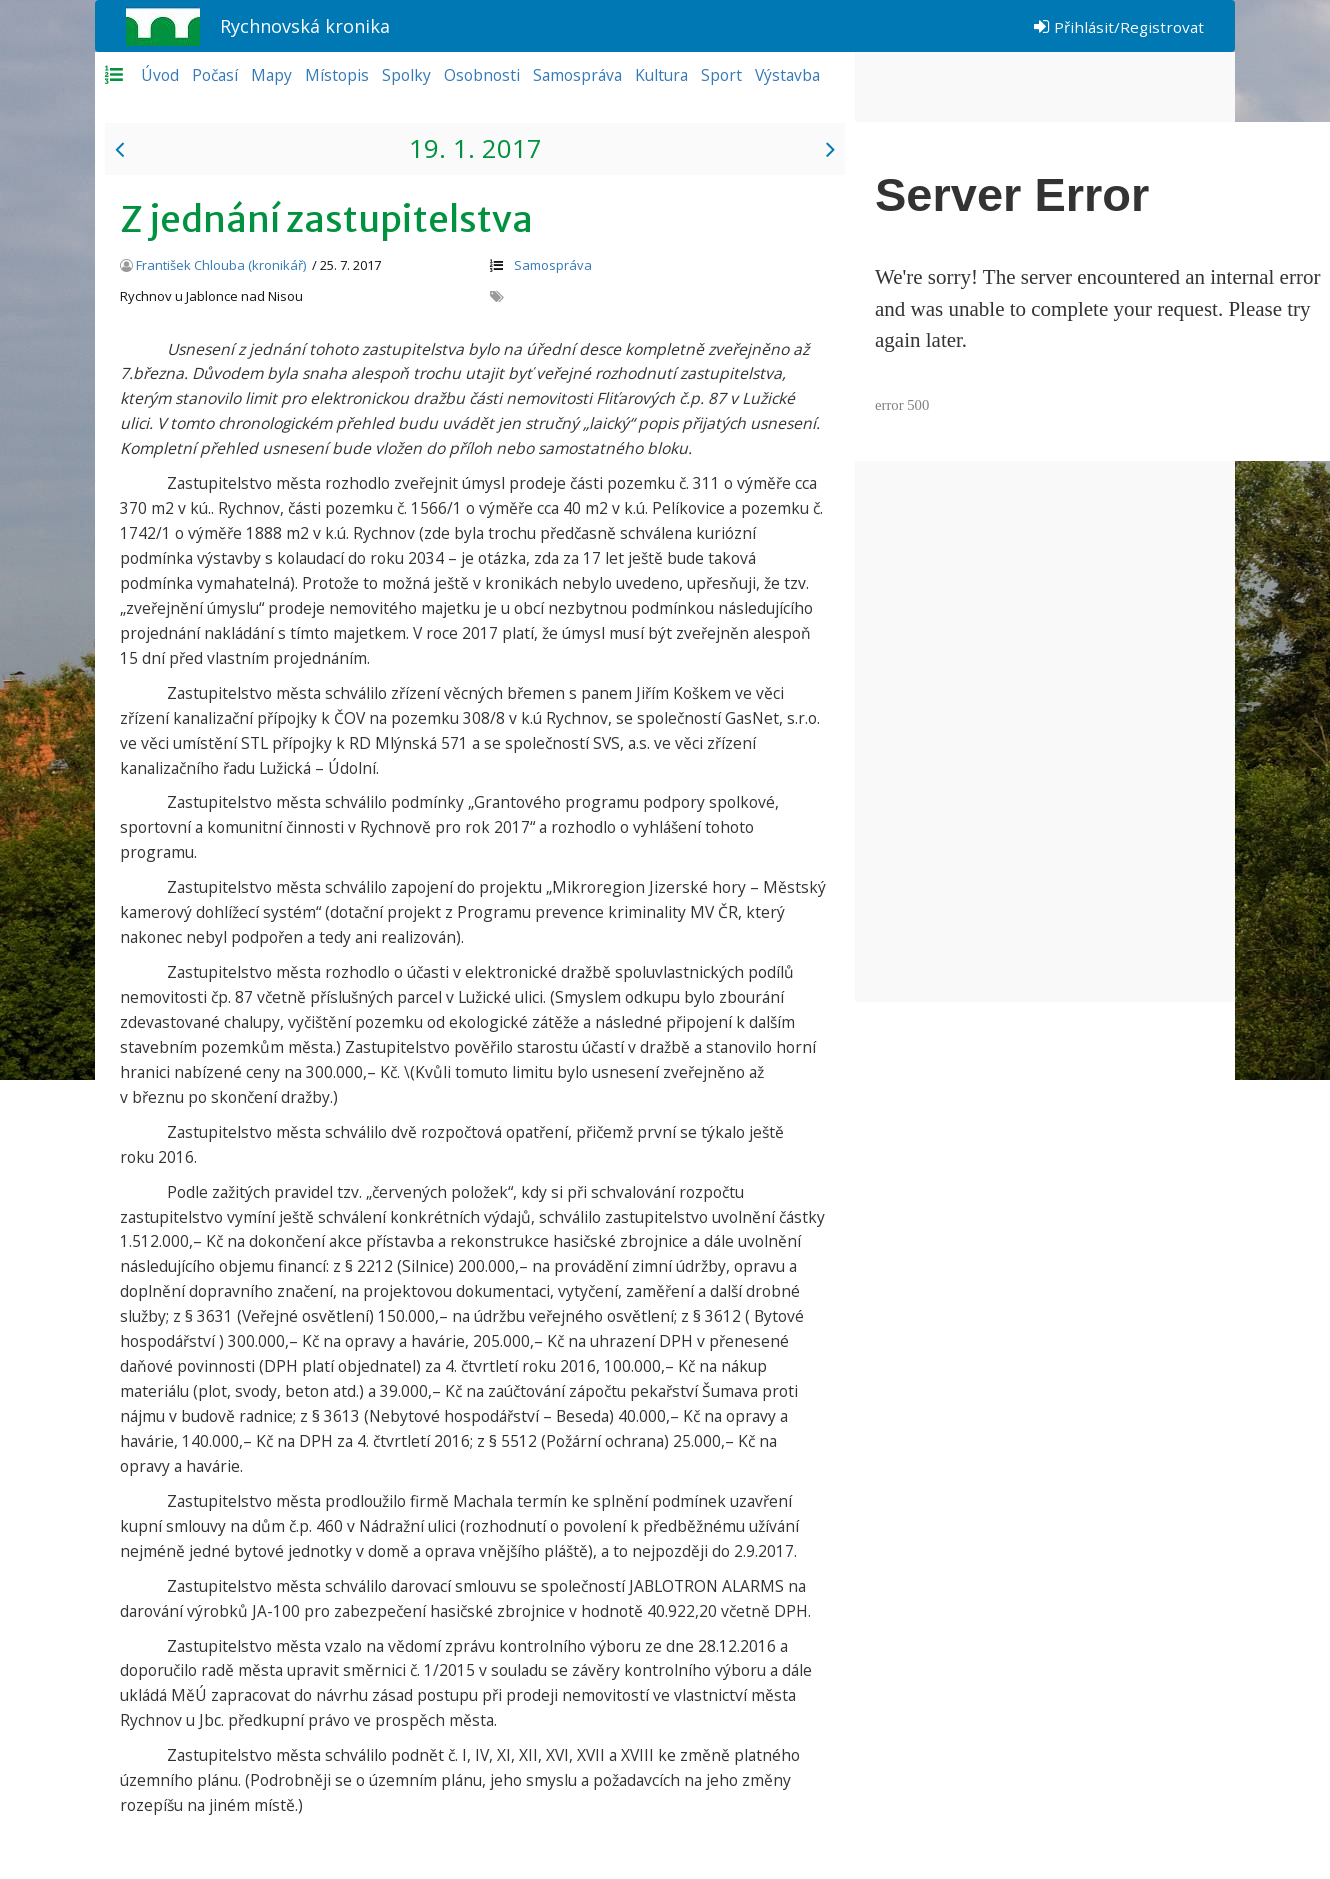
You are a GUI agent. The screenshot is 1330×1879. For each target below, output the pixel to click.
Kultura (661, 75)
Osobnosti (482, 75)
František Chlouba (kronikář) (221, 265)
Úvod (160, 75)
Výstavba (787, 75)
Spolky (406, 75)
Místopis (337, 75)
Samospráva (577, 75)
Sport (721, 75)
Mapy (271, 75)
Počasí (215, 75)
